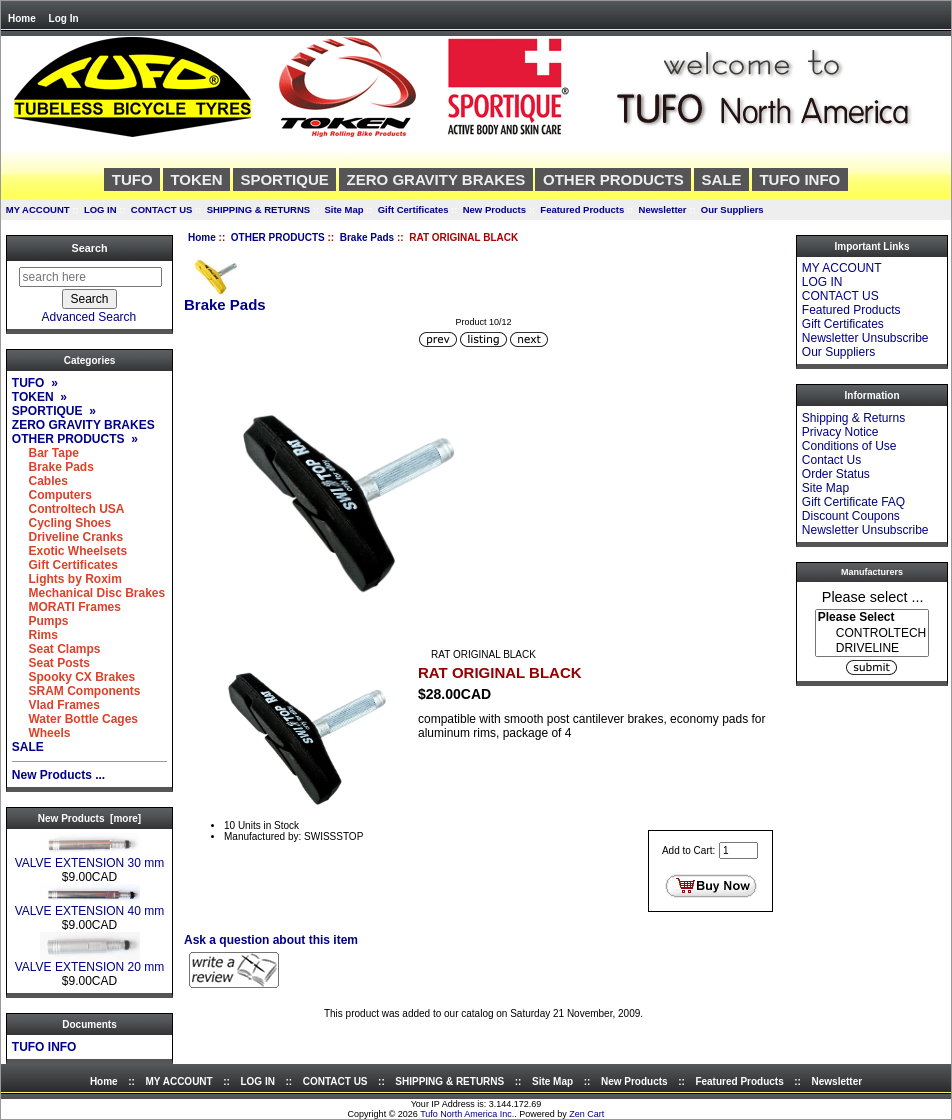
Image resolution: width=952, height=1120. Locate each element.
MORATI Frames (66, 607)
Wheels (41, 733)
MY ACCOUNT (38, 209)
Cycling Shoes (61, 523)
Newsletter (663, 209)
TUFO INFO (799, 179)
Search (89, 248)
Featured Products (582, 209)
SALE (722, 179)
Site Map (343, 209)
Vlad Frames (56, 705)
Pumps (40, 621)
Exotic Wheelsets (69, 551)
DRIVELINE (872, 648)
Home (22, 18)
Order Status (836, 474)
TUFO (132, 179)
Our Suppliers (732, 209)
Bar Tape (45, 453)
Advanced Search (89, 317)
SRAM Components (76, 691)
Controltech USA (68, 509)
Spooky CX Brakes (73, 677)
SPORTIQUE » (54, 411)
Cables (40, 481)
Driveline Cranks (67, 537)
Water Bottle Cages (75, 719)
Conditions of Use (849, 446)
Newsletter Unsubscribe (865, 338)
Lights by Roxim (67, 579)
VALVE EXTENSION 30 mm (90, 857)
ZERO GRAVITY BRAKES (436, 179)
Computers (52, 495)
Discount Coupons (851, 516)
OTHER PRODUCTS (278, 237)
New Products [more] (89, 818)
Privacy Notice (840, 432)
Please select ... (873, 596)
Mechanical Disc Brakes (88, 593)
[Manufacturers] (872, 633)
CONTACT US (162, 209)
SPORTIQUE (284, 179)
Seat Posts (51, 663)
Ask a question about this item (271, 940)
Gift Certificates (413, 209)
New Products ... (58, 775)
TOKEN (196, 179)
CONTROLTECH (872, 633)
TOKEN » (39, 397)
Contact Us (831, 460)
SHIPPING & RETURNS (258, 209)
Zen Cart (586, 1114)
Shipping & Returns (853, 418)
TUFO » (35, 383)
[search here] (90, 277)
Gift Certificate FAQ (853, 502)
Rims (35, 635)
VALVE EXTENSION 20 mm (90, 961)
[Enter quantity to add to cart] (738, 850)
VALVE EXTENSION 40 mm (90, 905)
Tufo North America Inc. (467, 1114)
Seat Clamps (56, 649)
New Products (494, 209)
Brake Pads (367, 237)
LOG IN (100, 209)
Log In (64, 18)
